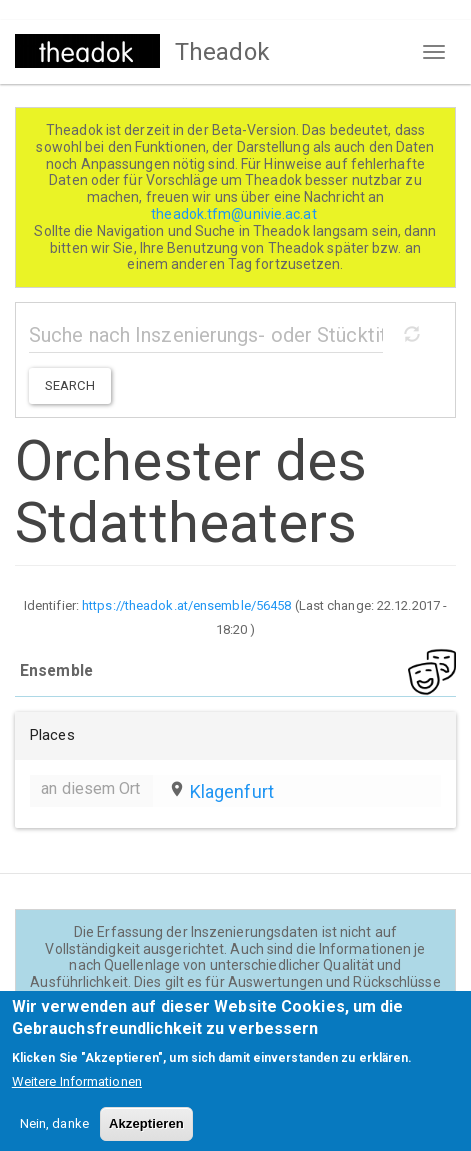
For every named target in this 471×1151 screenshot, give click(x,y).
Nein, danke (54, 1136)
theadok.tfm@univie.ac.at (235, 214)
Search (70, 385)
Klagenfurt (232, 791)
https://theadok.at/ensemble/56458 (186, 605)
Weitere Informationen (77, 1094)
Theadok (222, 52)
